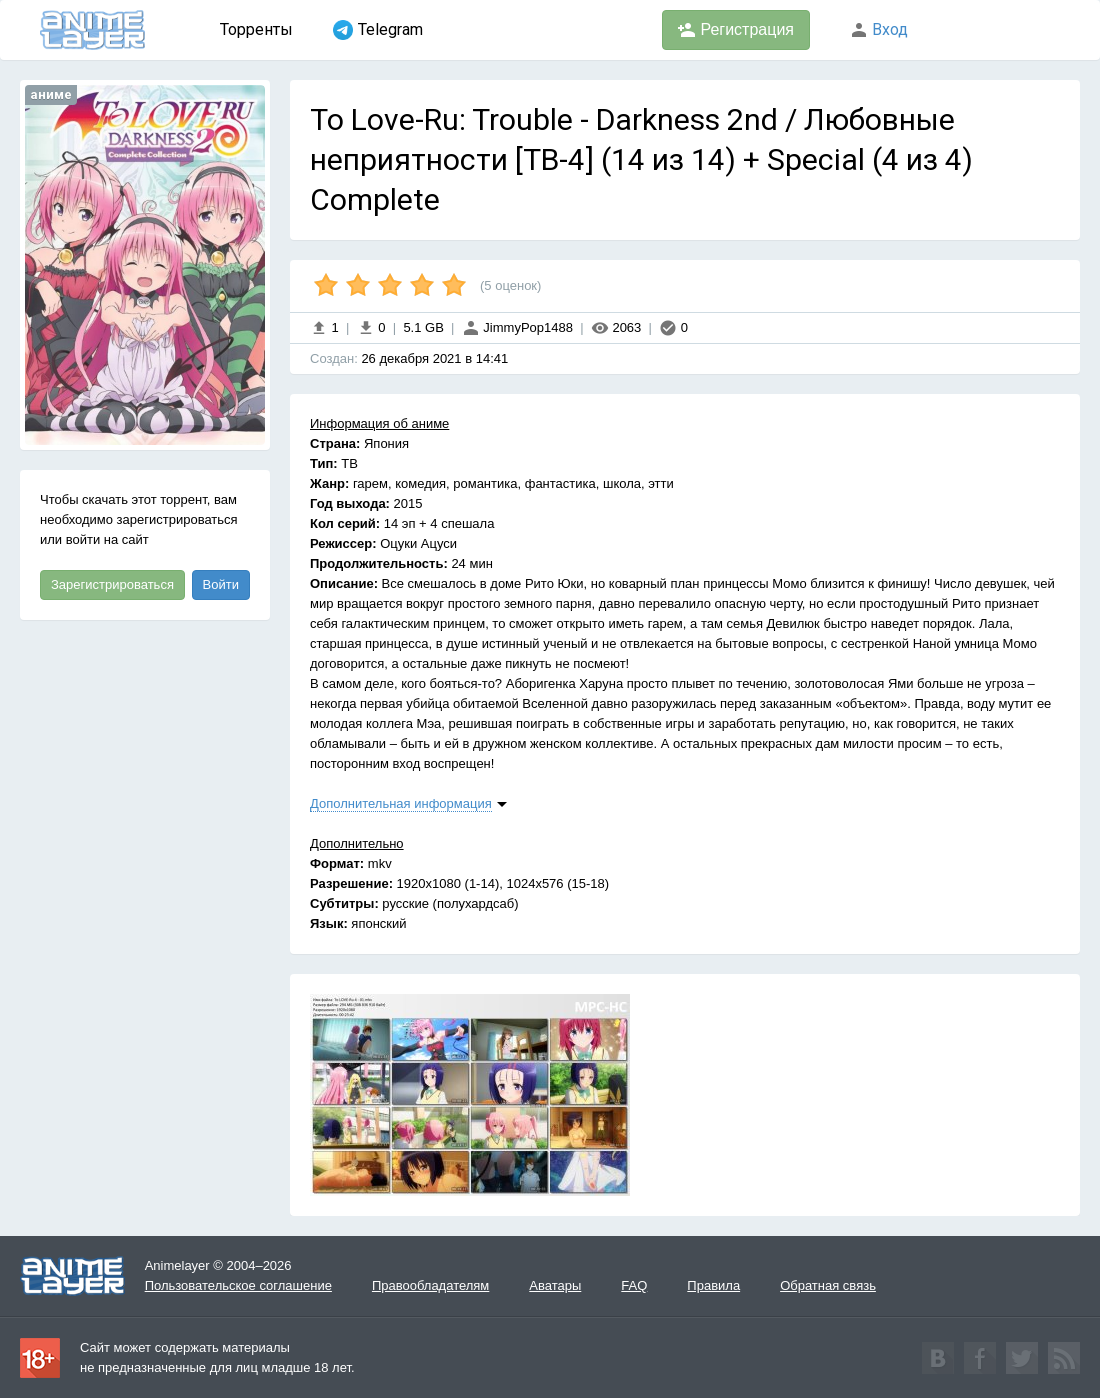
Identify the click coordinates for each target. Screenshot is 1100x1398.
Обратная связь (828, 1285)
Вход (879, 29)
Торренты (256, 29)
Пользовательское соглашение (238, 1285)
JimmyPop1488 (517, 327)
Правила (713, 1285)
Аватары (555, 1285)
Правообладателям (430, 1285)
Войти (221, 584)
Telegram (378, 30)
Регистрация (736, 30)
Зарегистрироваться (112, 584)
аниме (51, 94)
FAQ (634, 1285)
